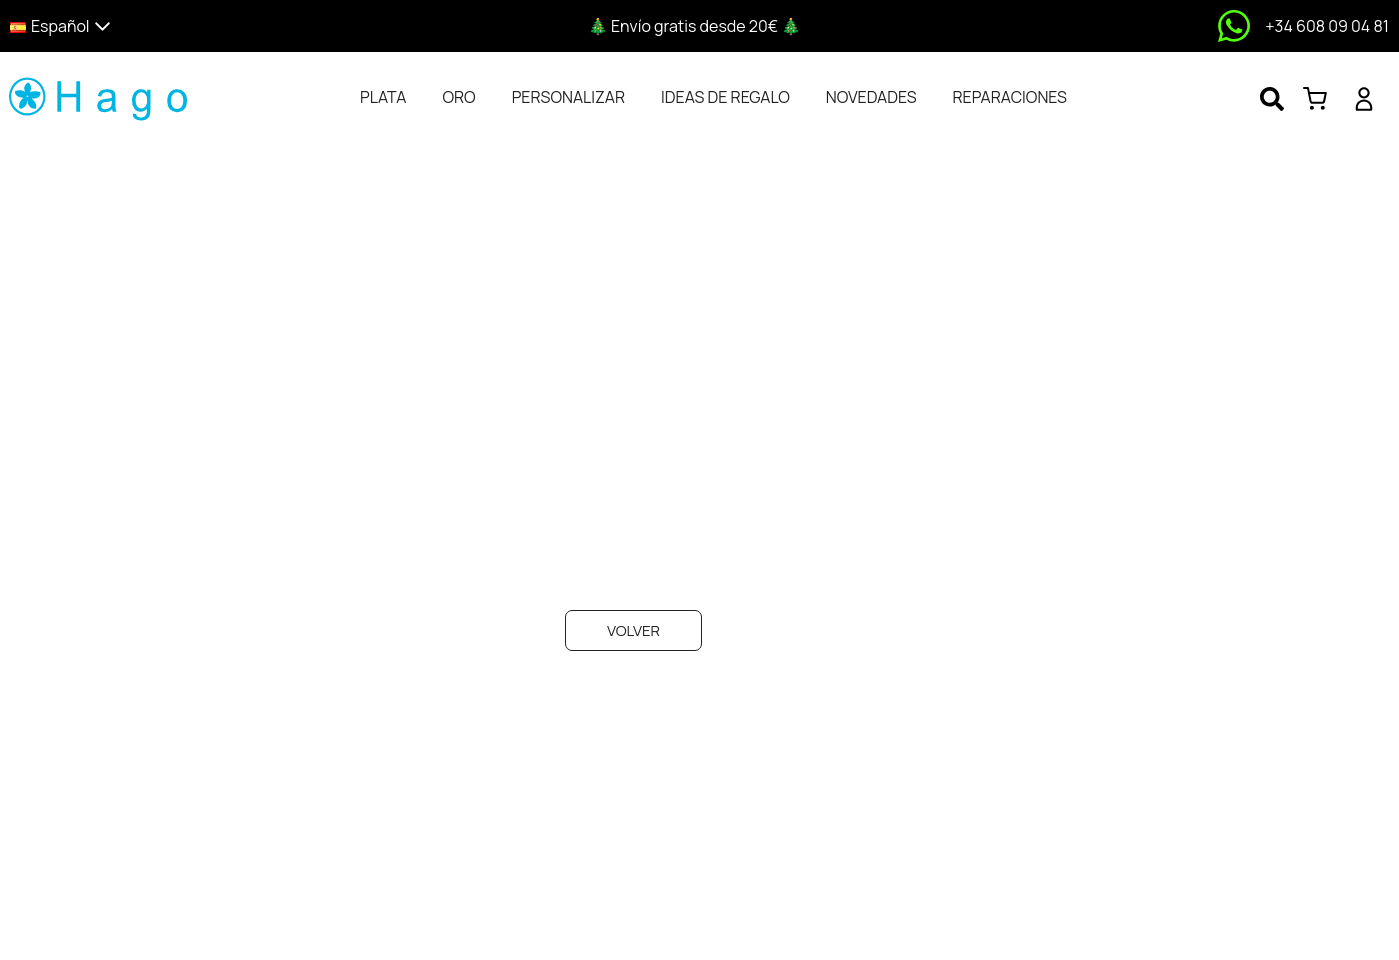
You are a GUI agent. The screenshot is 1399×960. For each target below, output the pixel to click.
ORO (458, 97)
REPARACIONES (1010, 97)
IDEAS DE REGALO (725, 97)
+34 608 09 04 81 (1327, 26)
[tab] (383, 97)
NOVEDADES (871, 97)
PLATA (383, 97)
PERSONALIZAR (568, 97)
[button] (177, 26)
